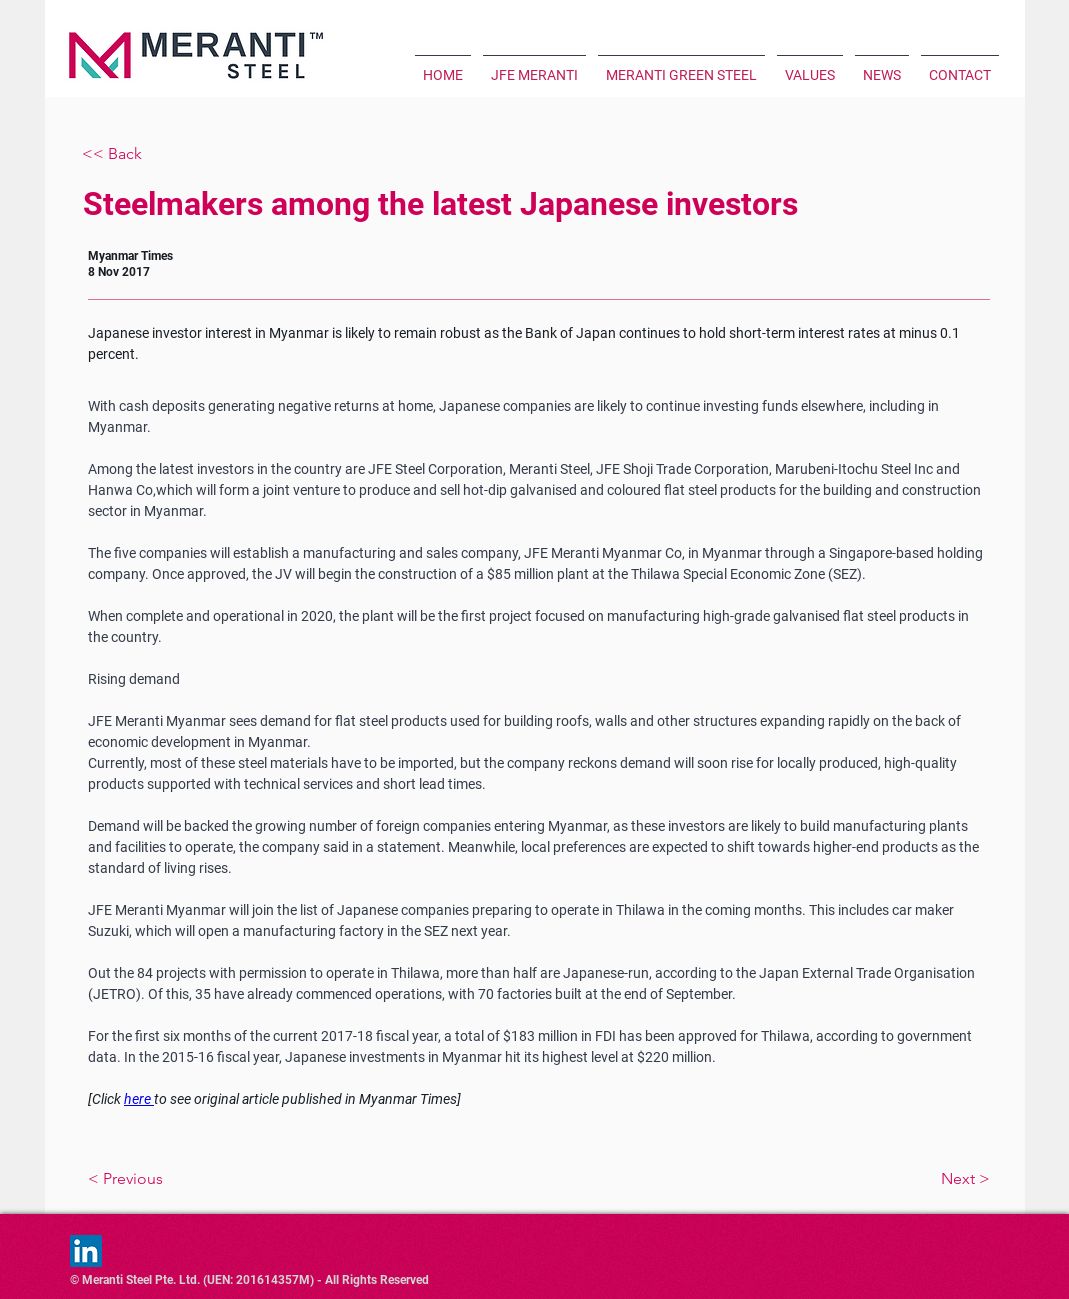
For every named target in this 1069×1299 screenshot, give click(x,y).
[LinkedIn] (86, 1251)
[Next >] (886, 1179)
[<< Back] (148, 154)
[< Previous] (192, 1179)
